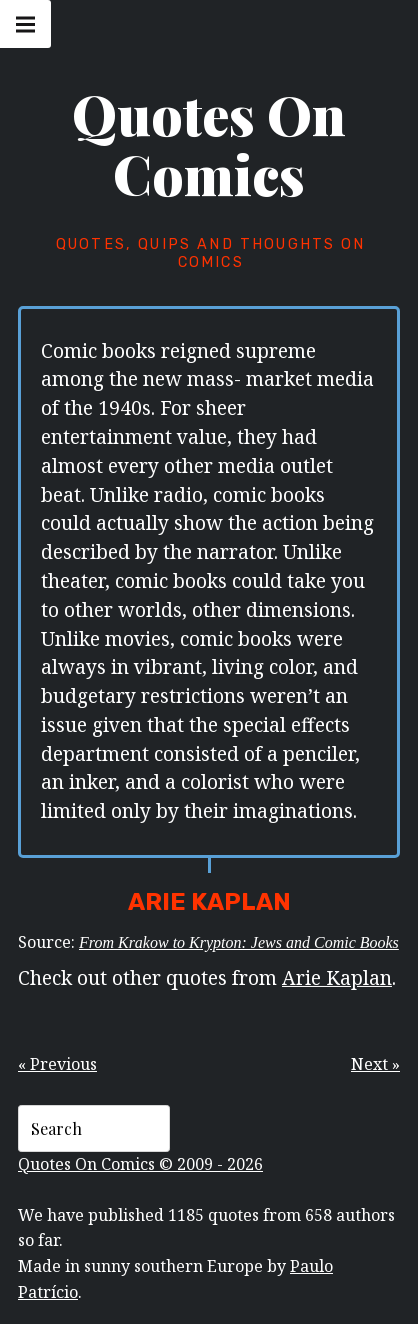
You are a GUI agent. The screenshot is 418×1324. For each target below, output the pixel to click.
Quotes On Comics (209, 144)
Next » (375, 1064)
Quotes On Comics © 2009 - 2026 (140, 1164)
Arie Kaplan (337, 977)
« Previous (57, 1064)
